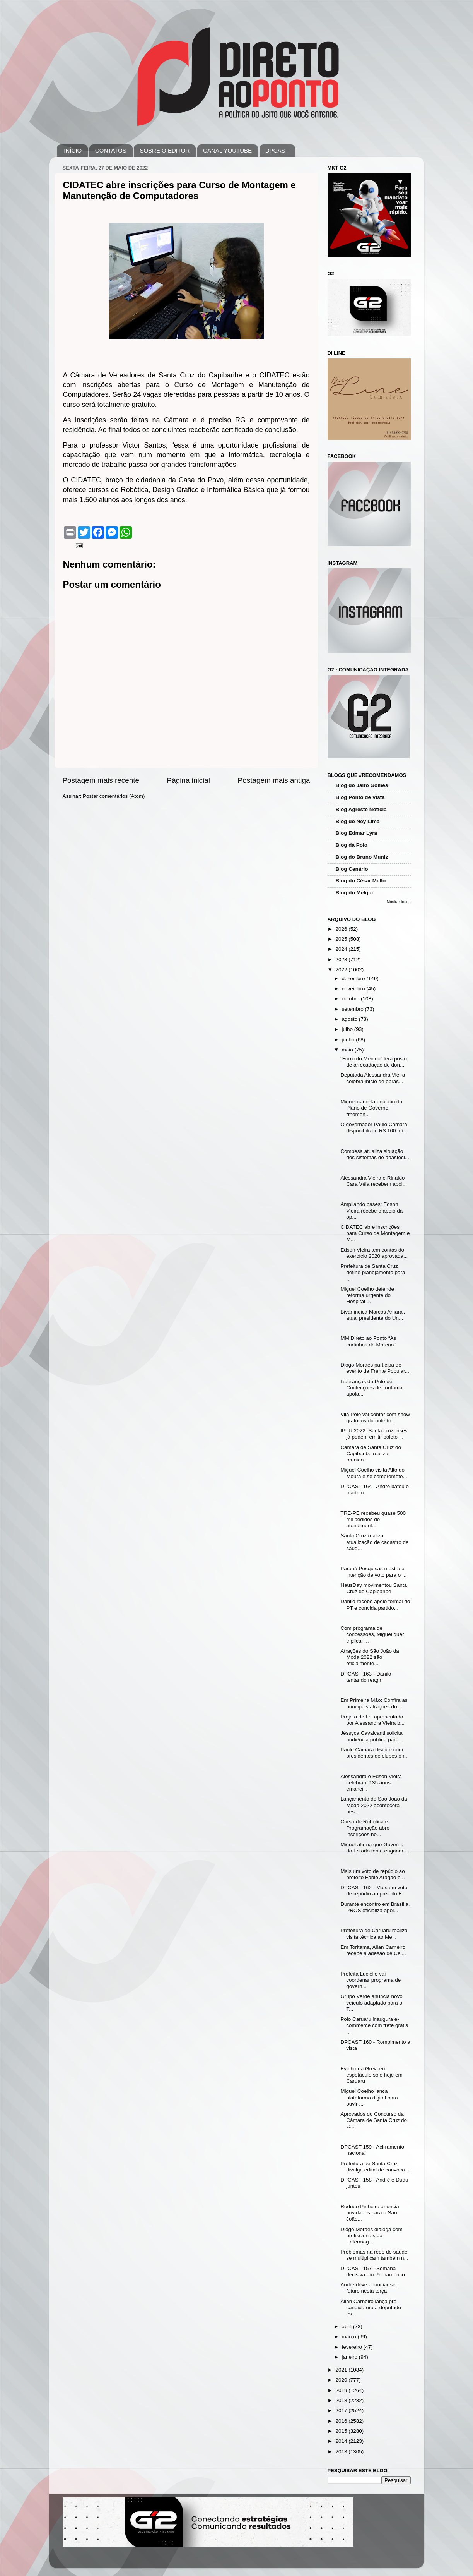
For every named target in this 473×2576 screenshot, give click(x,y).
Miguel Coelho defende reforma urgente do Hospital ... (367, 1295)
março (350, 2336)
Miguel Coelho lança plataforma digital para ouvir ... (369, 2097)
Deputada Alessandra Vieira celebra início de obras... (372, 1078)
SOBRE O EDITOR (165, 150)
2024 (341, 949)
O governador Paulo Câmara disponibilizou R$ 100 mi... (373, 1128)
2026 (341, 929)
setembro (353, 1009)
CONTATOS (110, 150)
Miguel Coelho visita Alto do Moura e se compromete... (373, 1473)
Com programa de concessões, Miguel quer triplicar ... (372, 1634)
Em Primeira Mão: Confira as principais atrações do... (373, 1703)
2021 (341, 2370)
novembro (354, 988)
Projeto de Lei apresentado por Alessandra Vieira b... (372, 1720)
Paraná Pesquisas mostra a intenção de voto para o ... (373, 1572)
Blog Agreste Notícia (361, 809)
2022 (341, 969)
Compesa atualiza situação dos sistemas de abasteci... (374, 1154)
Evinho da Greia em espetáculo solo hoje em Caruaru (371, 2075)
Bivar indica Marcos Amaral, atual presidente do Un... (372, 1315)
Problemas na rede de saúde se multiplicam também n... (374, 2255)
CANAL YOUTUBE (227, 150)
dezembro (354, 978)
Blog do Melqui (354, 892)
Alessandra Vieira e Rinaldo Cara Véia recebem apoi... (373, 1181)
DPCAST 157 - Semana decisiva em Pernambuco (372, 2272)
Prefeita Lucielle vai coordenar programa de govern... (370, 1980)
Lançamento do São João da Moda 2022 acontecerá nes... (373, 1805)
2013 (341, 2451)
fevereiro (353, 2347)
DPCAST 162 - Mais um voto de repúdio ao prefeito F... (373, 1891)
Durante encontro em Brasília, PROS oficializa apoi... (375, 1907)
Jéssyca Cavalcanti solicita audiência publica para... (371, 1736)
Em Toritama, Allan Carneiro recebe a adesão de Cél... (373, 1950)
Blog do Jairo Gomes (362, 785)
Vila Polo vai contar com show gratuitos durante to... (375, 1417)
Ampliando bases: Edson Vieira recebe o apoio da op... (371, 1210)
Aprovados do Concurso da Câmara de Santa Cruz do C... (373, 2120)
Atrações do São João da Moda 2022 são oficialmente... (369, 1657)
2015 (341, 2431)
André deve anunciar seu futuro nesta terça (369, 2288)
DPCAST (277, 150)
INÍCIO (73, 150)
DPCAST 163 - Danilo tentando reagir (365, 1677)
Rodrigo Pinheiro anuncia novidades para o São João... (369, 2213)
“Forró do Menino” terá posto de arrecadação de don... (373, 1062)
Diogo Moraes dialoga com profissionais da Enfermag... (371, 2235)
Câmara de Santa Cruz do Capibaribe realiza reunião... (370, 1453)
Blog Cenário (352, 869)
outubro (351, 999)
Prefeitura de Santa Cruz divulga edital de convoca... (374, 2167)
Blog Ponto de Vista (360, 797)
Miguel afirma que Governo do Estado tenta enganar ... (374, 1848)
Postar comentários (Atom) (114, 796)
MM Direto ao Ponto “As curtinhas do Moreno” (368, 1341)
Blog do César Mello (361, 880)
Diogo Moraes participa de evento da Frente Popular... (374, 1368)
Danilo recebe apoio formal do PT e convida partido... (375, 1604)
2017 (341, 2410)
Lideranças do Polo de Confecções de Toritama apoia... (371, 1388)
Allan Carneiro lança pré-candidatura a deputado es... (370, 2307)
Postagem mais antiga (274, 780)
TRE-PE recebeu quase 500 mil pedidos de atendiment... (373, 1519)
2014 (341, 2441)
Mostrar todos (399, 902)
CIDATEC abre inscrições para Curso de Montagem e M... (375, 1233)
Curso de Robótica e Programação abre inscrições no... (364, 1828)
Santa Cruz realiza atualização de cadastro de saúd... (374, 1542)
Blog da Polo (352, 845)
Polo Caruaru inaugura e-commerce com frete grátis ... (374, 2025)
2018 (341, 2400)
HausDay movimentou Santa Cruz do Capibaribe (373, 1588)
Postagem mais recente (101, 780)
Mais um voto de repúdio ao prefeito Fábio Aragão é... (372, 1874)
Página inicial (188, 780)
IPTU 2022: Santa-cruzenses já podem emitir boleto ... (373, 1434)
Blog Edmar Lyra (356, 833)
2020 (341, 2380)
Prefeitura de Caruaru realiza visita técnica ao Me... (373, 1934)
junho (349, 1040)
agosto (350, 1019)
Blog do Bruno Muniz (362, 857)
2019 (341, 2390)
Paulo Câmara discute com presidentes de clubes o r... (374, 1753)
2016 (341, 2421)
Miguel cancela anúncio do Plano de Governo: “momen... (371, 1108)
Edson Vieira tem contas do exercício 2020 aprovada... (374, 1253)
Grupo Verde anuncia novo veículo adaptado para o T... (371, 2002)
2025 (341, 939)
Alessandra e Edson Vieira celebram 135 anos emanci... (371, 1782)
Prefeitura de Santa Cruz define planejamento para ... (372, 1272)
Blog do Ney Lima (358, 821)
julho (348, 1029)
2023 (341, 959)
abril (347, 2326)
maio (348, 1050)
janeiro (350, 2357)
